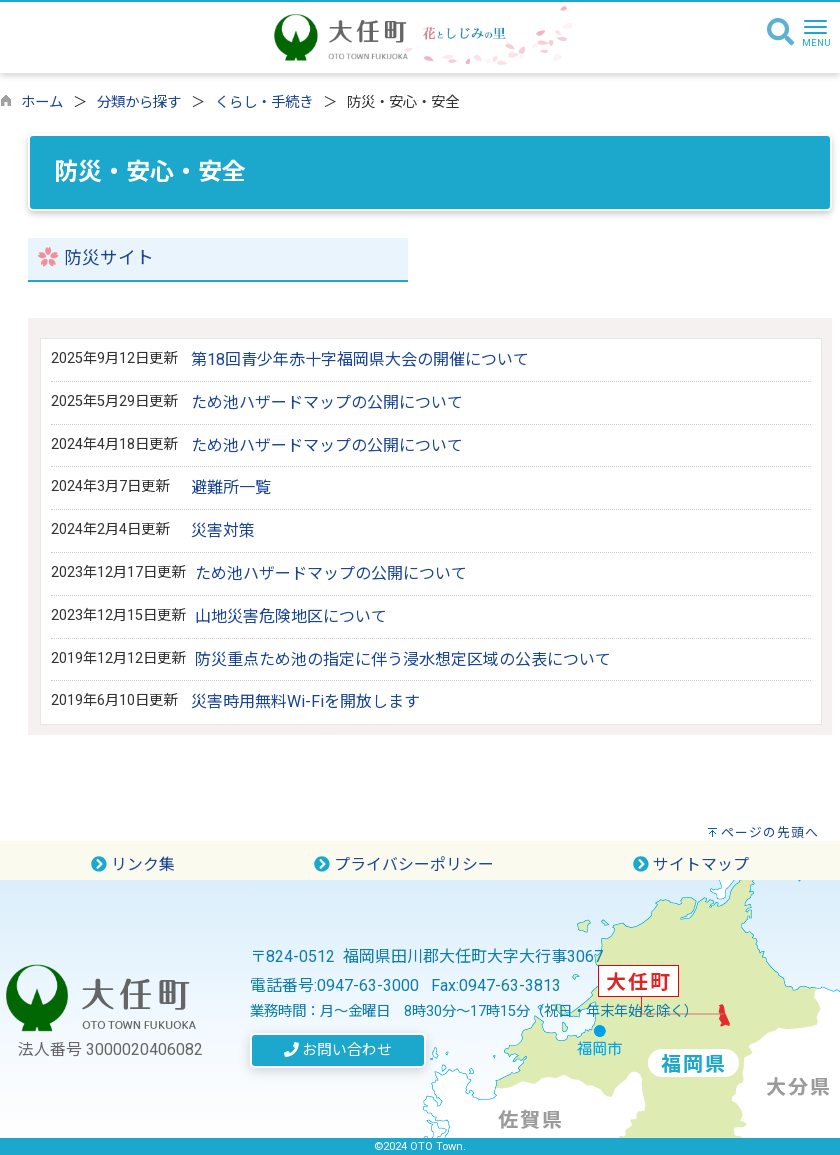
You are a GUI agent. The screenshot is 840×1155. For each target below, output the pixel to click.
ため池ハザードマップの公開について (327, 402)
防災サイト (109, 258)
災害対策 (223, 530)
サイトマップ (691, 864)
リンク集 (133, 864)
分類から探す (139, 102)
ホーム (42, 102)
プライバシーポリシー (404, 864)
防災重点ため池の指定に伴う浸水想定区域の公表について (403, 659)
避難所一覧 (231, 487)
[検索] (780, 33)
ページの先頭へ (770, 832)
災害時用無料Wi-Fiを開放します (305, 701)
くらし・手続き (264, 102)
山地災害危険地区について (291, 616)
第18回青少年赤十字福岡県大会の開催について (360, 359)
